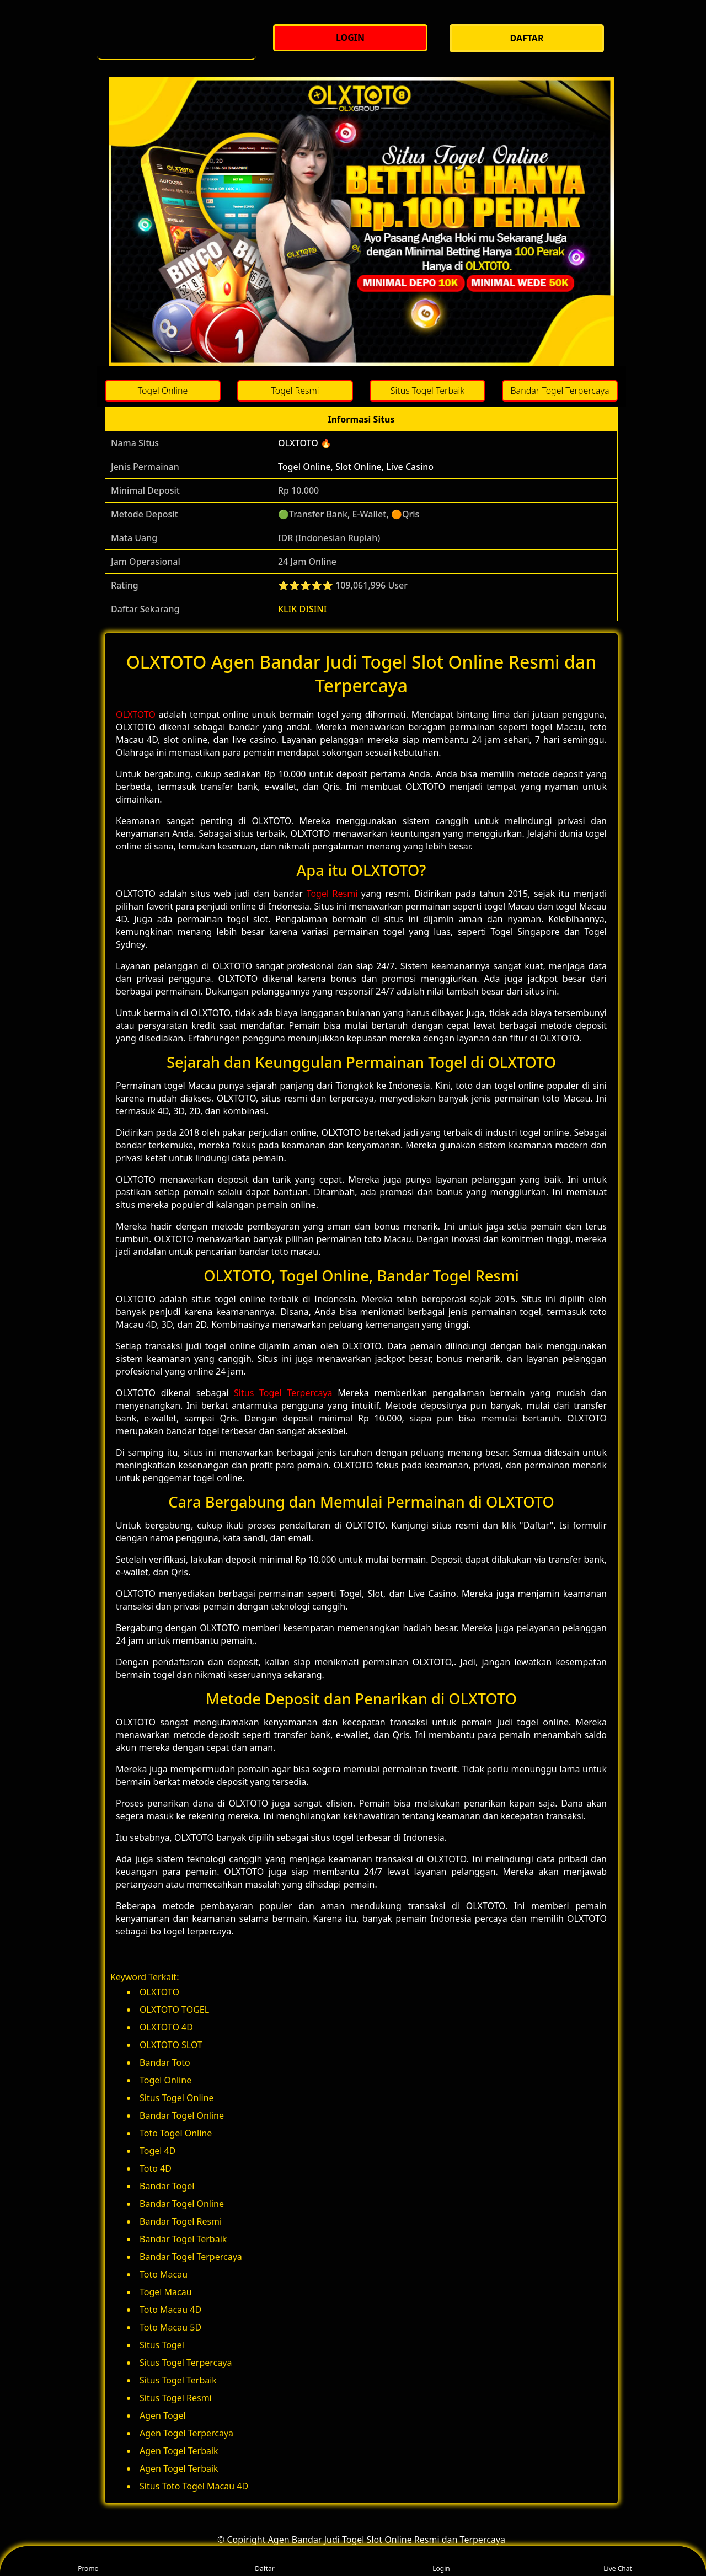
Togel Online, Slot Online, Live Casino (356, 467)
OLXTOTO (136, 714)
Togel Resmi (332, 894)
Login (441, 2561)
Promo (88, 2561)
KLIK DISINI (302, 609)
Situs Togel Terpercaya (283, 1393)
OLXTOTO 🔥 (304, 443)
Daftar (265, 2561)
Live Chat (617, 2561)
